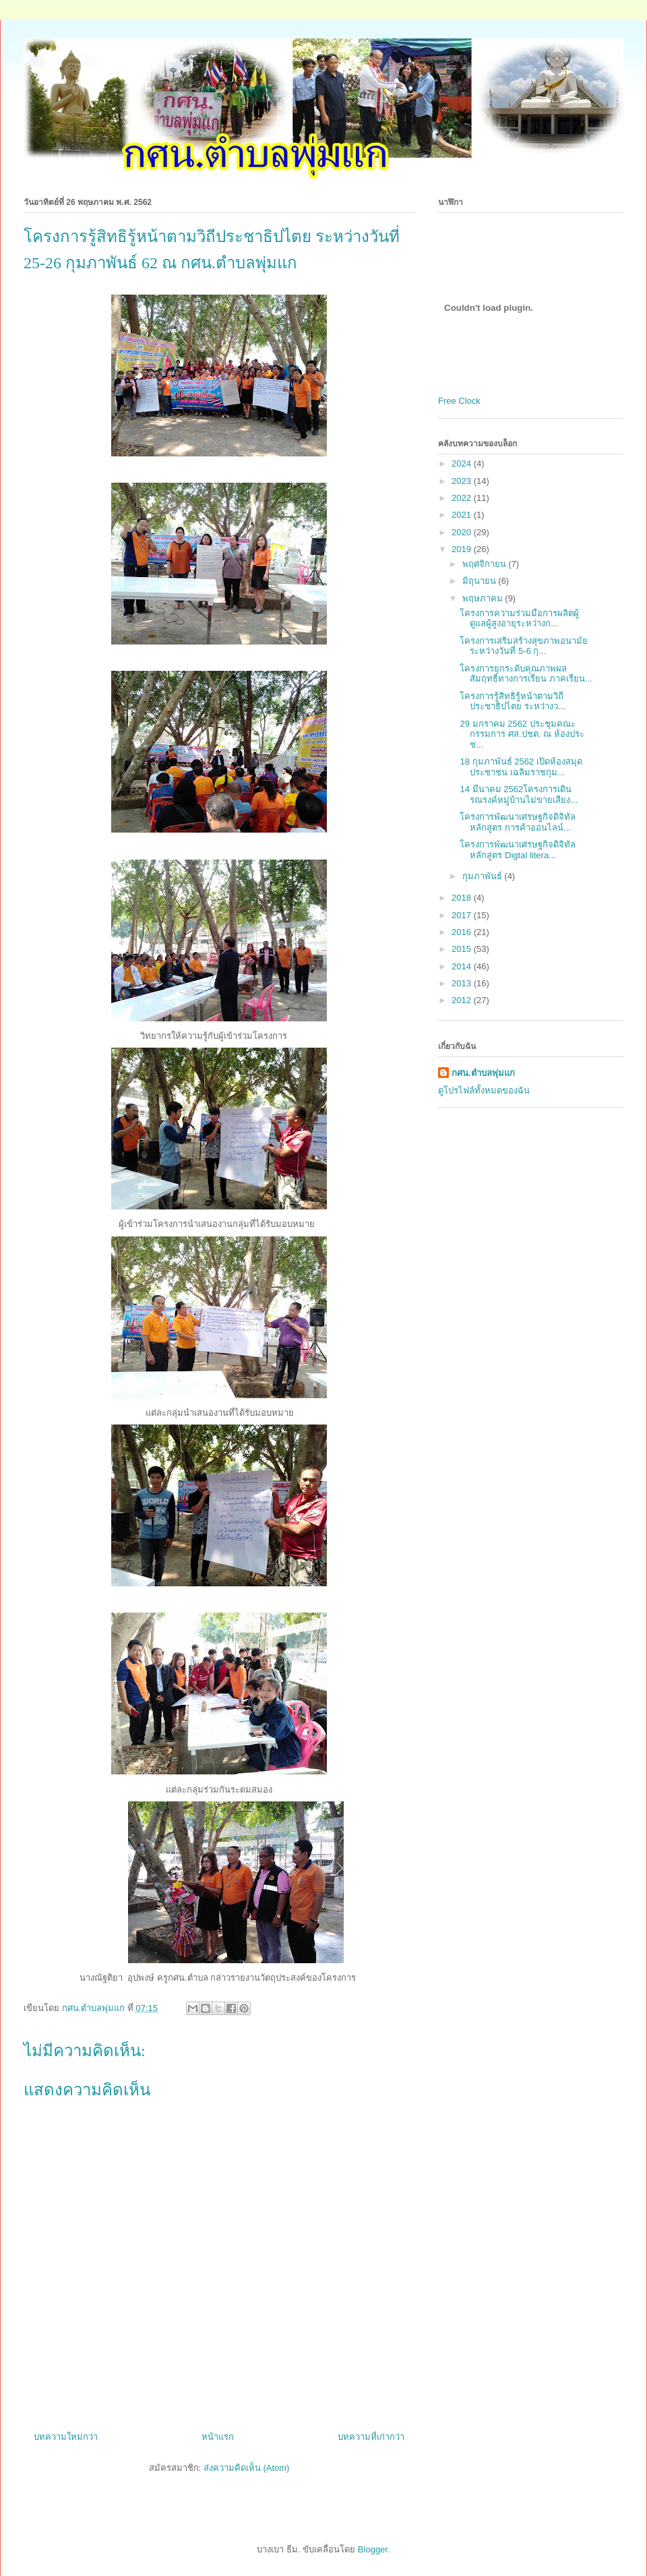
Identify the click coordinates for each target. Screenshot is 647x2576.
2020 (463, 532)
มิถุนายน (480, 581)
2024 (463, 463)
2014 (463, 966)
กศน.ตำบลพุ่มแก (483, 1073)
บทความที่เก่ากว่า (371, 2437)
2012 (463, 1000)
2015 (463, 949)
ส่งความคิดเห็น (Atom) (247, 2468)
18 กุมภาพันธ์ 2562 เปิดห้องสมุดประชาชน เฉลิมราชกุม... (521, 766)
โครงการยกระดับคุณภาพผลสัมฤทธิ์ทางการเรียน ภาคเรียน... (526, 673)
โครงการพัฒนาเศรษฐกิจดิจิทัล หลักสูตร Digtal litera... (518, 849)
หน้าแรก (218, 2437)
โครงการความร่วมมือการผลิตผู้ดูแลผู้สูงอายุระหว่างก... (519, 618)
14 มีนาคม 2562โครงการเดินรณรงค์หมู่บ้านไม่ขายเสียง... (519, 794)
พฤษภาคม (483, 598)
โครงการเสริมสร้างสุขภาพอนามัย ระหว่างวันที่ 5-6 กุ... (524, 646)
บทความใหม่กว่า (66, 2437)
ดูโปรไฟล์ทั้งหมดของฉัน (484, 1090)
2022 (463, 498)
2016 (463, 932)
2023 (463, 481)
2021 (463, 515)
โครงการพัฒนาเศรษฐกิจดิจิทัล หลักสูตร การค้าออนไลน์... (518, 822)
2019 (463, 549)
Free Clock (459, 401)
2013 (463, 983)
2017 (463, 915)
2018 (463, 898)
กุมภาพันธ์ (483, 876)
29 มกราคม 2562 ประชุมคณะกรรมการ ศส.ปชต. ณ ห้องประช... (522, 734)
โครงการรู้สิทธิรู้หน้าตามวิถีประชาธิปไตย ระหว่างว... (512, 701)
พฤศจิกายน (485, 564)
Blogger (373, 2549)
